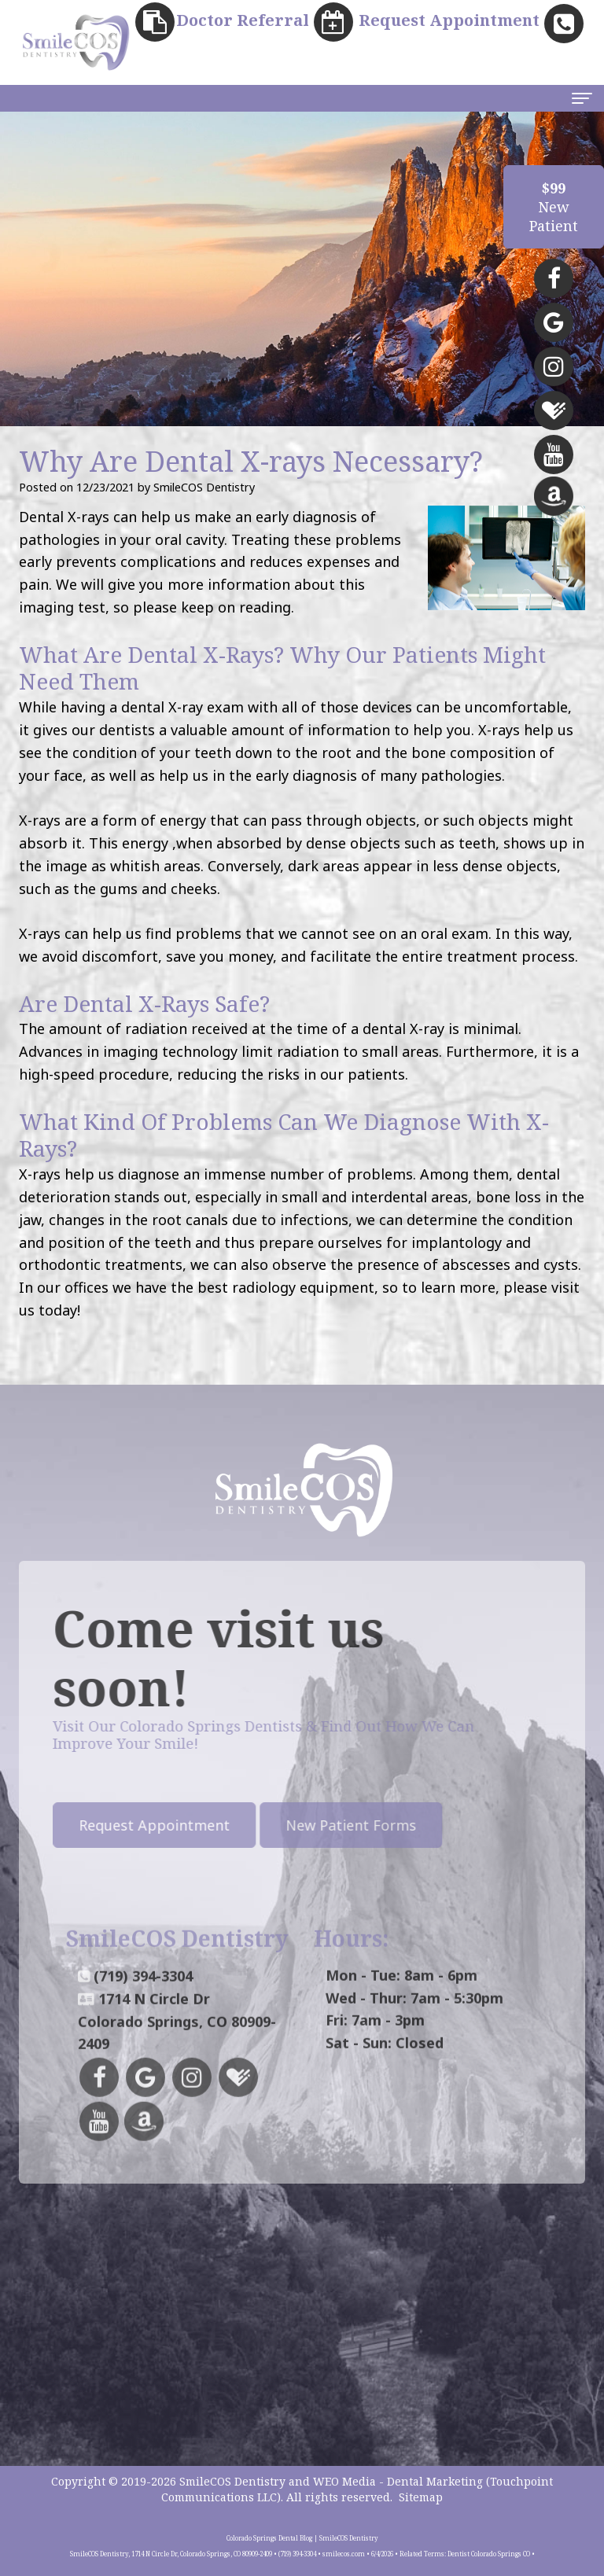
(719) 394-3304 (143, 2024)
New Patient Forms (303, 1825)
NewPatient (553, 206)
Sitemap (421, 2497)
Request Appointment (106, 1825)
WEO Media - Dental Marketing (398, 2481)
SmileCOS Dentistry (232, 2481)
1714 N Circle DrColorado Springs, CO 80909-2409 (177, 2069)
